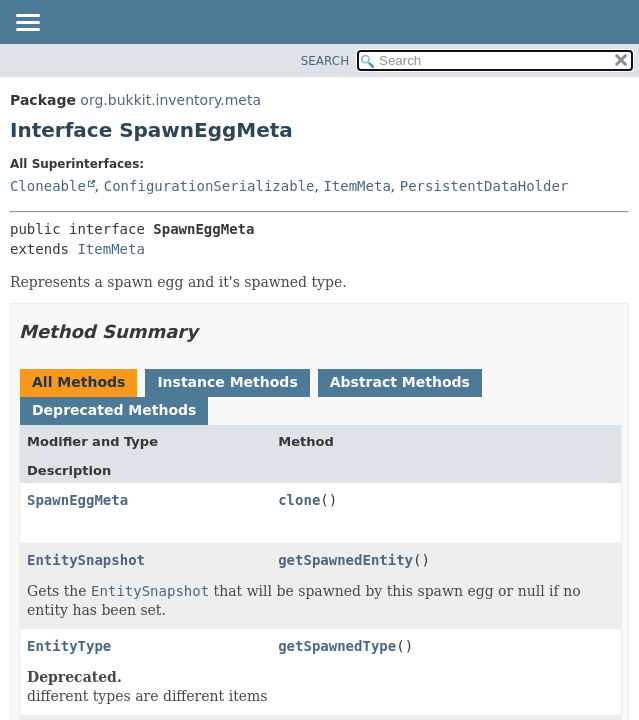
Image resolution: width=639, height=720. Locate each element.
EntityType (69, 646)
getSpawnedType (337, 646)
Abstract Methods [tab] (400, 382)
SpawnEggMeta (77, 500)
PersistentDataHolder (484, 186)
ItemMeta (356, 186)
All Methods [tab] (78, 382)
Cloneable (48, 186)
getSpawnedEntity (345, 560)
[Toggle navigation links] (27, 24)
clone (299, 500)
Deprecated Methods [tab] (114, 410)
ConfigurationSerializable (209, 186)
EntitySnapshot (86, 560)
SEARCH (325, 61)
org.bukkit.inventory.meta (170, 100)
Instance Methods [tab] (227, 382)
